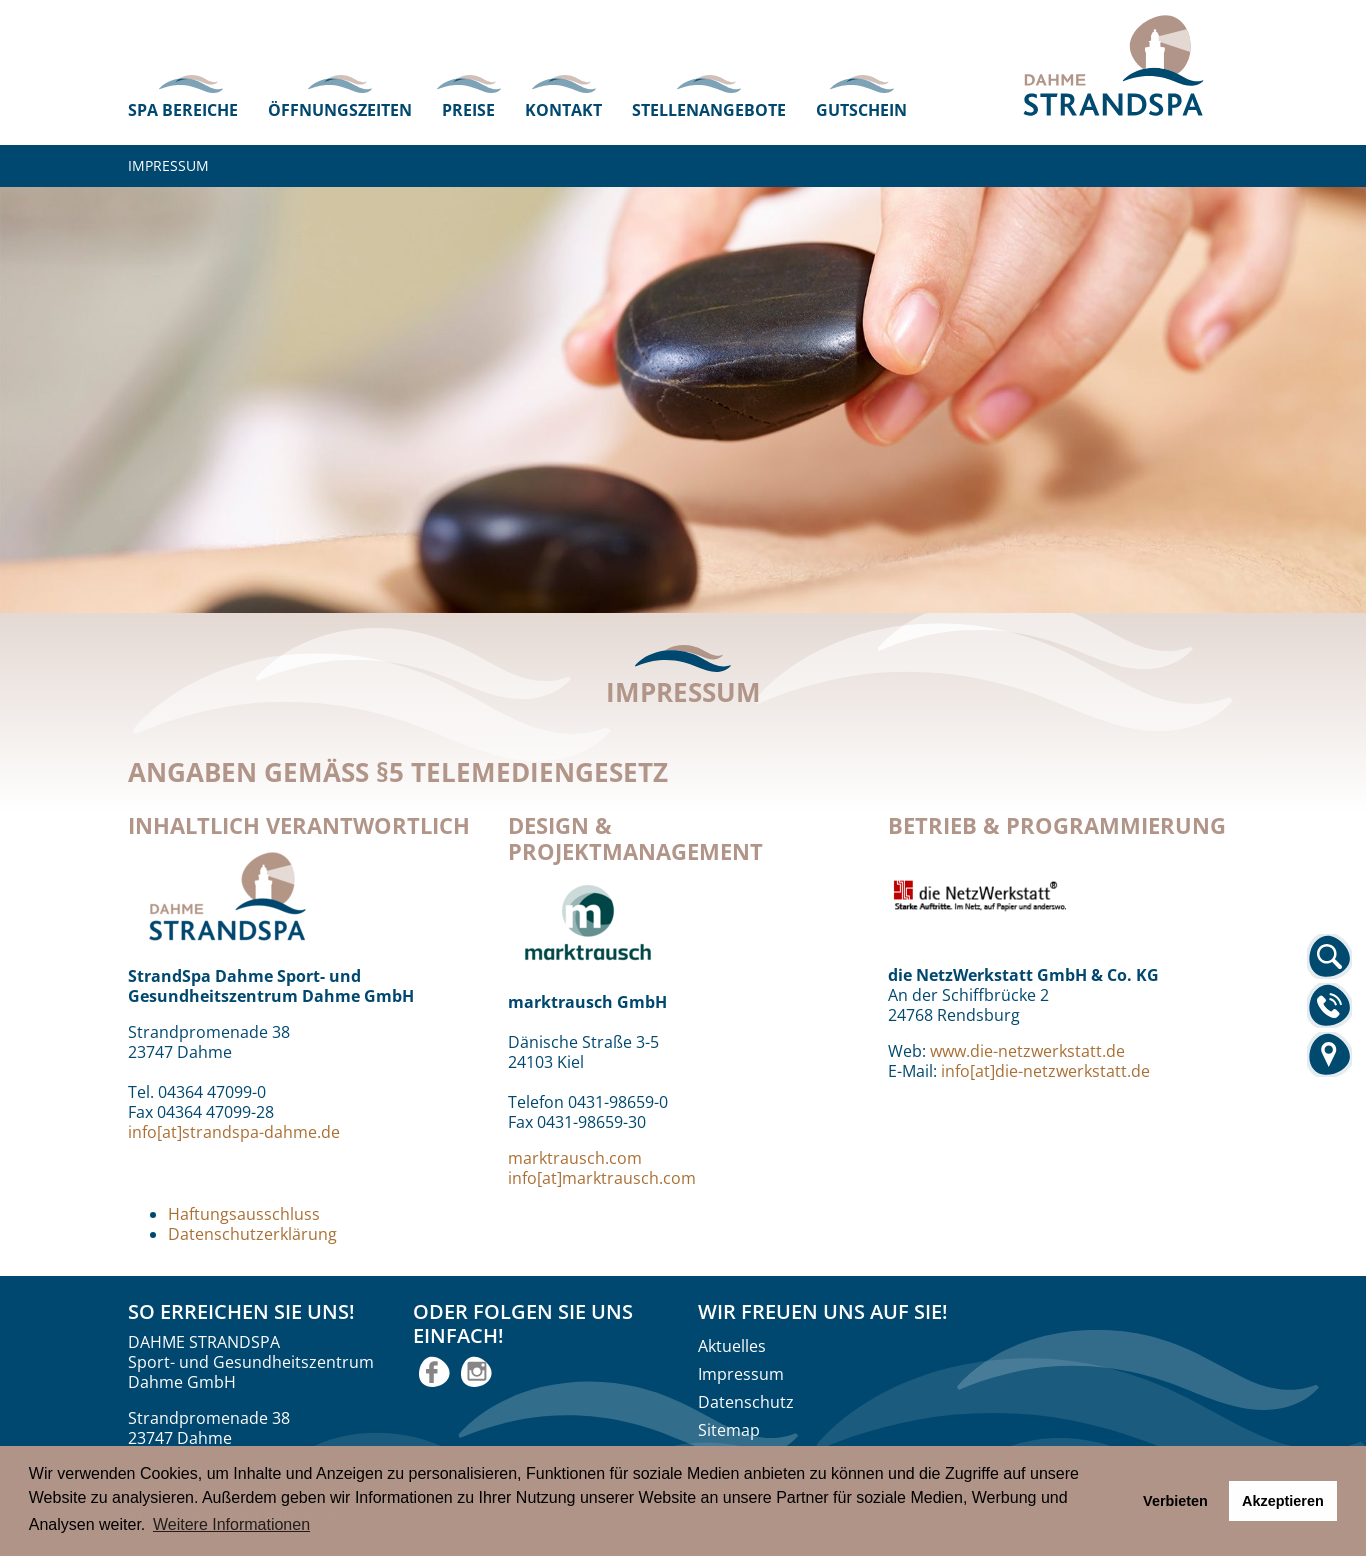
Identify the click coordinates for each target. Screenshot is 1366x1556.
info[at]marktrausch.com (602, 1178)
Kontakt (563, 110)
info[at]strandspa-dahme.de (234, 1132)
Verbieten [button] (1175, 1501)
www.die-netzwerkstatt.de (1027, 1051)
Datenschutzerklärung (252, 1234)
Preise (468, 110)
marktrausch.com (575, 1158)
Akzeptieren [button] (1283, 1501)
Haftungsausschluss (244, 1214)
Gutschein (861, 110)
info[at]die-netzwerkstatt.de (1045, 1071)
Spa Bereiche (183, 110)
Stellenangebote (709, 110)
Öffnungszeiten (340, 110)
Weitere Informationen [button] (231, 1524)
